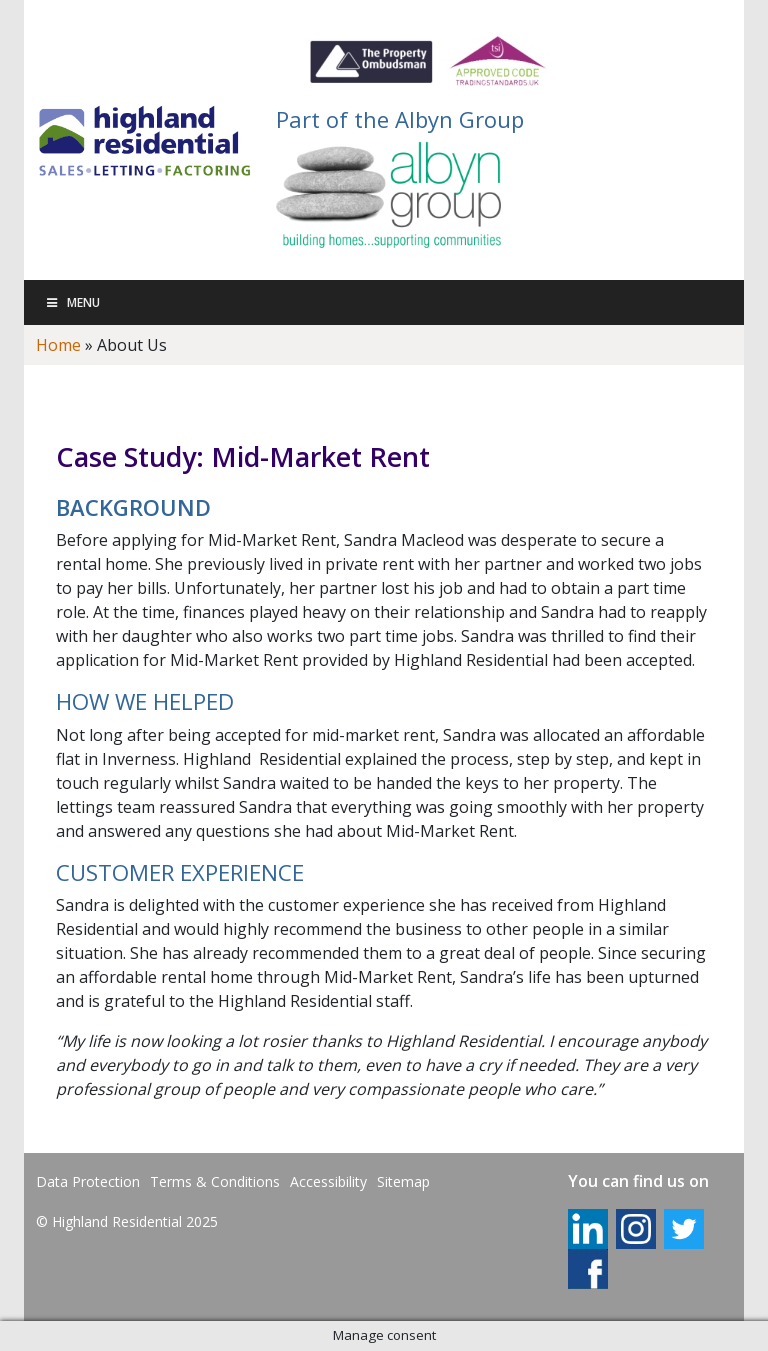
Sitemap (403, 1181)
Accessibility (328, 1181)
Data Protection (88, 1181)
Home (58, 345)
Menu (72, 302)
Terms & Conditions (215, 1181)
